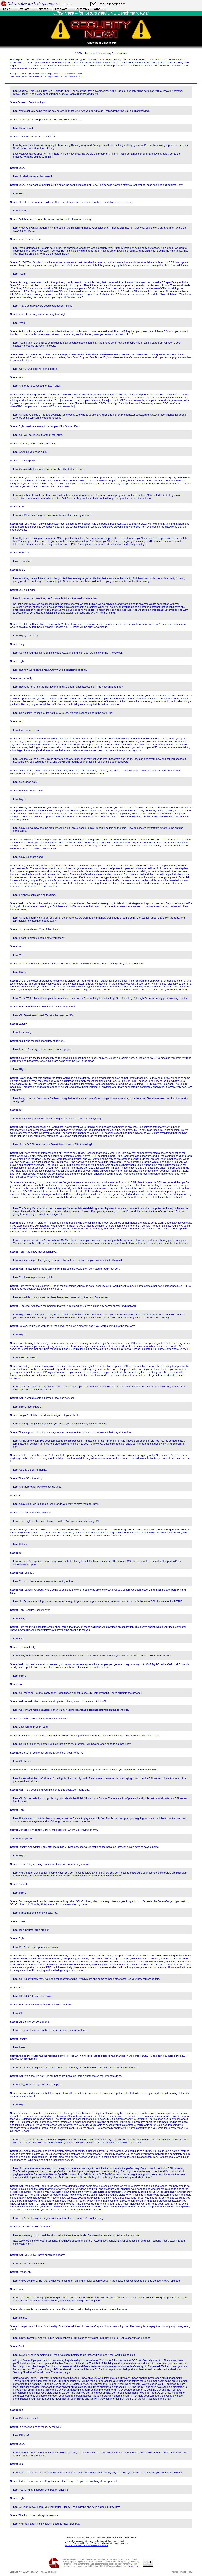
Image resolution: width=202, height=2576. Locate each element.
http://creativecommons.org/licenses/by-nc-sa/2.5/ (86, 2545)
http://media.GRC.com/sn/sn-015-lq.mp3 (65, 77)
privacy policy (132, 2566)
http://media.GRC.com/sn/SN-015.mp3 (65, 74)
